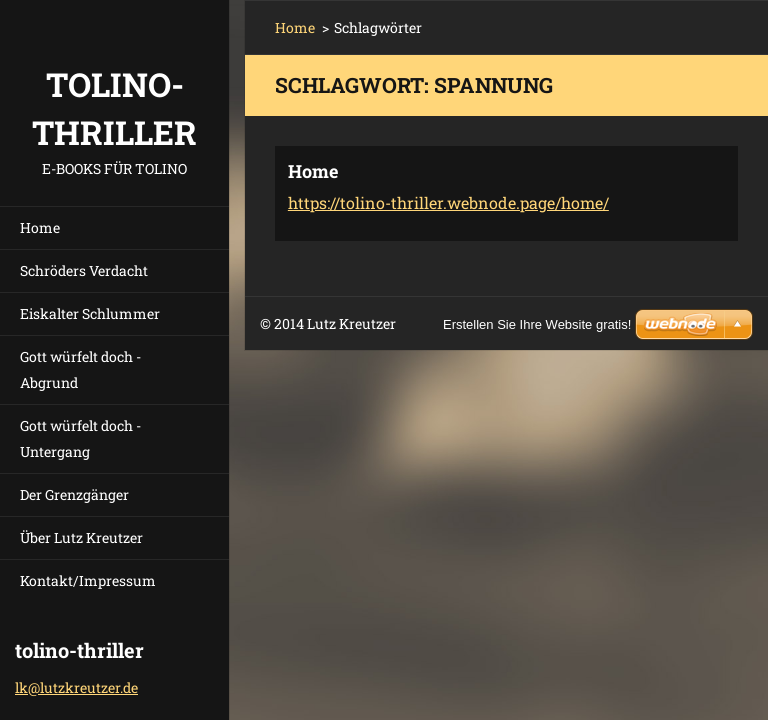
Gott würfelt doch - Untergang (80, 438)
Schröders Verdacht (84, 270)
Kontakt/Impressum (88, 580)
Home (40, 227)
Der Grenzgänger (74, 494)
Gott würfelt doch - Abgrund (80, 369)
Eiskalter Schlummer (90, 313)
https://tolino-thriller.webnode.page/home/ (448, 202)
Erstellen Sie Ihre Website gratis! (537, 324)
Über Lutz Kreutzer (81, 537)
